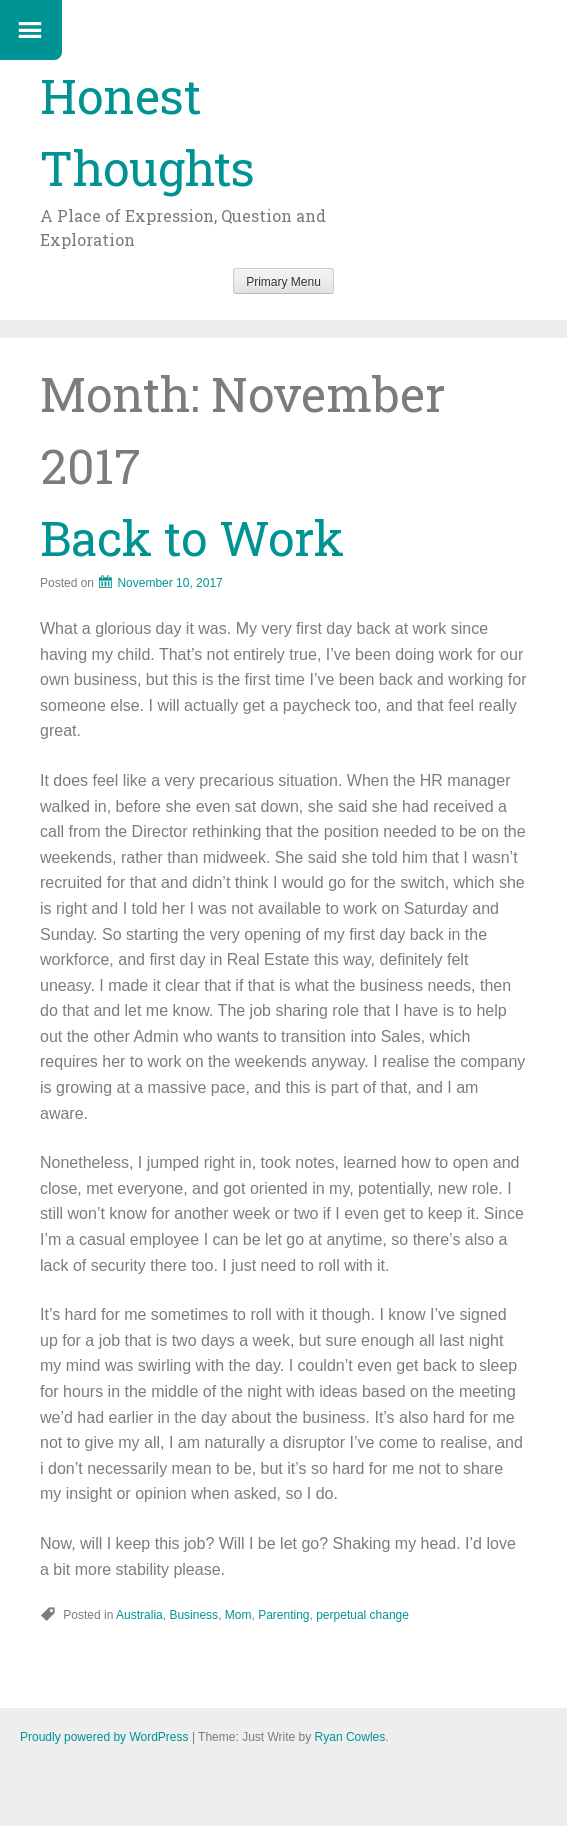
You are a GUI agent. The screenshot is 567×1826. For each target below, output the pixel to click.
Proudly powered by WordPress (104, 1737)
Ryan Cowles (350, 1737)
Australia (139, 1615)
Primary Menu (283, 282)
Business (193, 1615)
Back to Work (192, 537)
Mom (238, 1615)
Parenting (283, 1615)
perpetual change (362, 1615)
